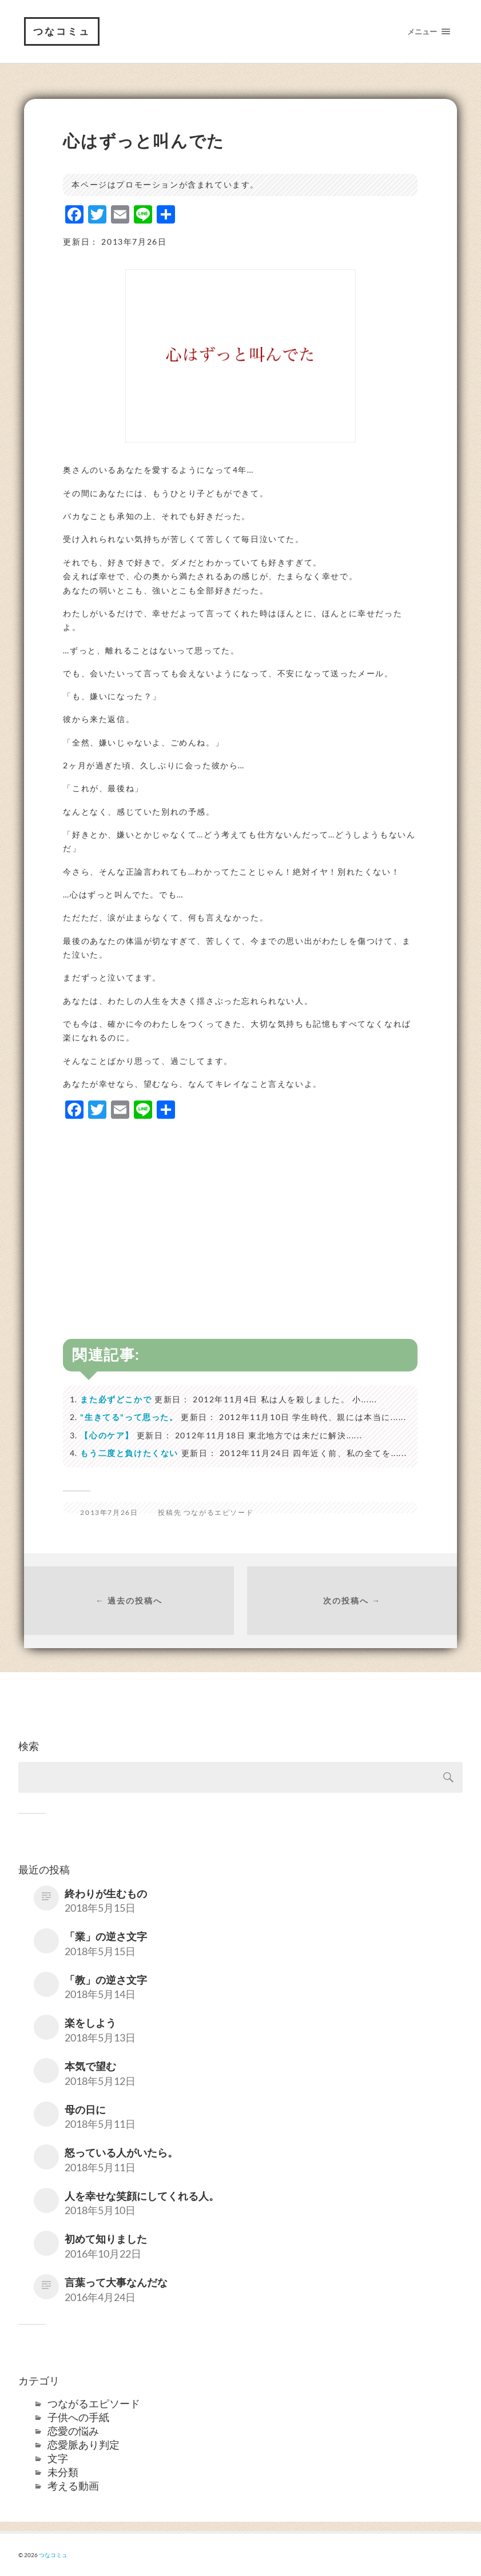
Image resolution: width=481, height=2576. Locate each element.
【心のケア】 (107, 1435)
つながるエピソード (218, 1512)
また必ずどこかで (116, 1399)
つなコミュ (61, 31)
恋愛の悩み (73, 2431)
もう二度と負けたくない (129, 1453)
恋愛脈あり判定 (83, 2444)
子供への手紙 (78, 2417)
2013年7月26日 (109, 1512)
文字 (57, 2458)
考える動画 (73, 2485)
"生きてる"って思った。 (129, 1417)
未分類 (62, 2472)
